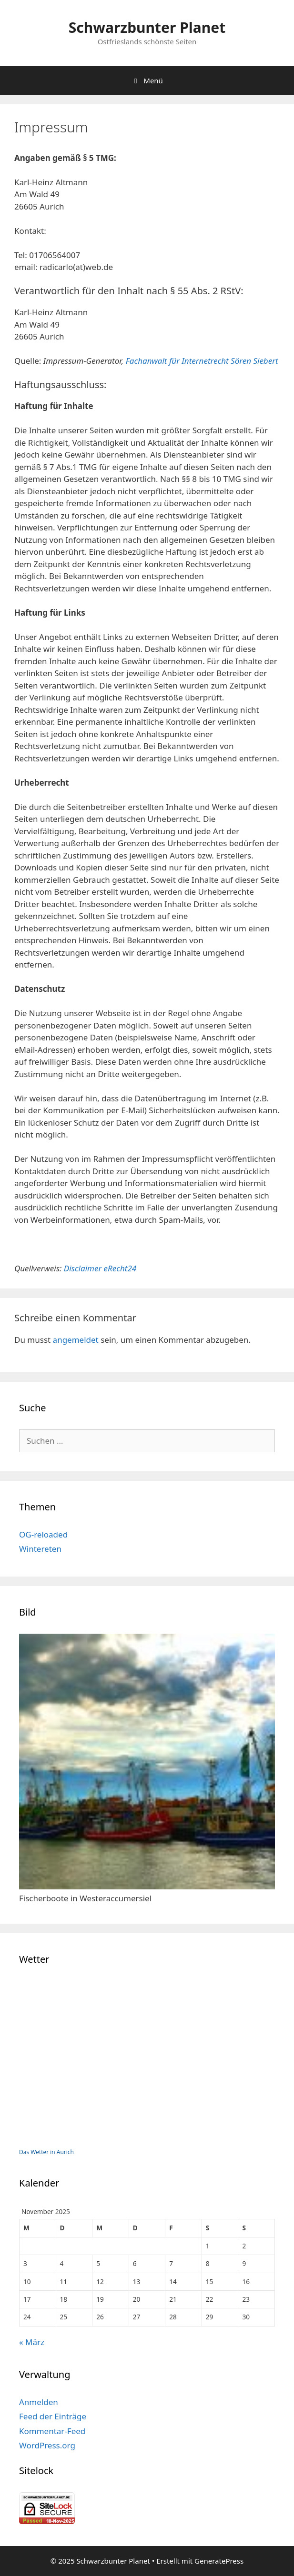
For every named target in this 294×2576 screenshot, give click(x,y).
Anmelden (38, 2401)
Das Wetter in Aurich (46, 2152)
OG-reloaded (43, 1534)
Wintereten (40, 1548)
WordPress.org (47, 2445)
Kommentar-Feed (52, 2431)
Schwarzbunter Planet (147, 27)
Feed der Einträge (52, 2416)
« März (31, 2341)
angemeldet (76, 1339)
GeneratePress (218, 2561)
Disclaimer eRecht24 (100, 1268)
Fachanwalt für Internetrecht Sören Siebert (202, 360)
